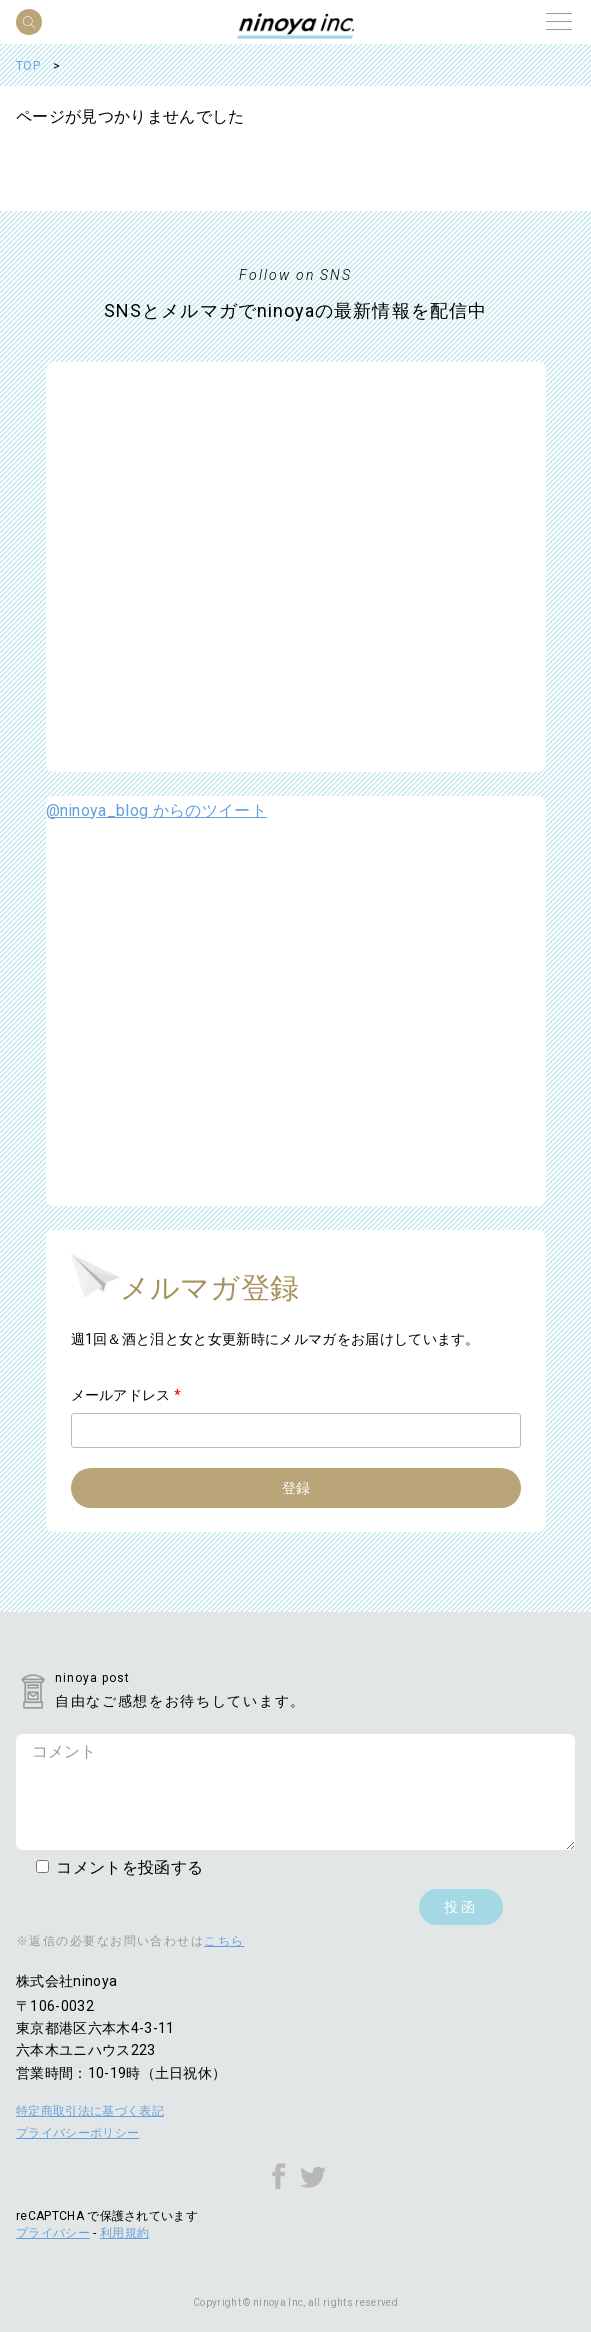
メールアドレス (126, 1395)
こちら (224, 1941)
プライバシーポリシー (77, 2133)
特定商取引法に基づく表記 (90, 2111)
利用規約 (124, 2233)
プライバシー (53, 2233)
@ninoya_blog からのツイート (156, 810)
